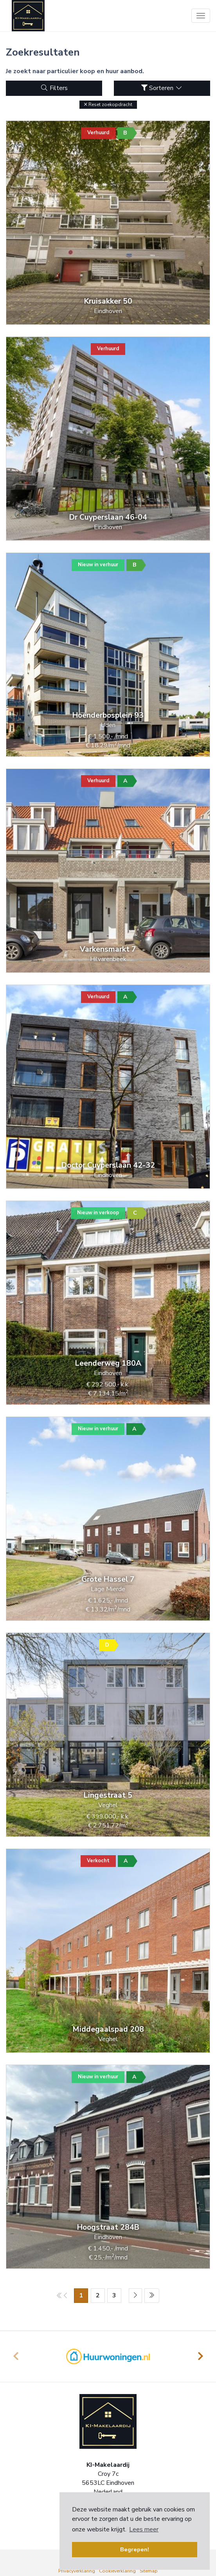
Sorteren (162, 88)
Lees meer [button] (143, 2529)
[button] (108, 105)
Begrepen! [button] (134, 2549)
